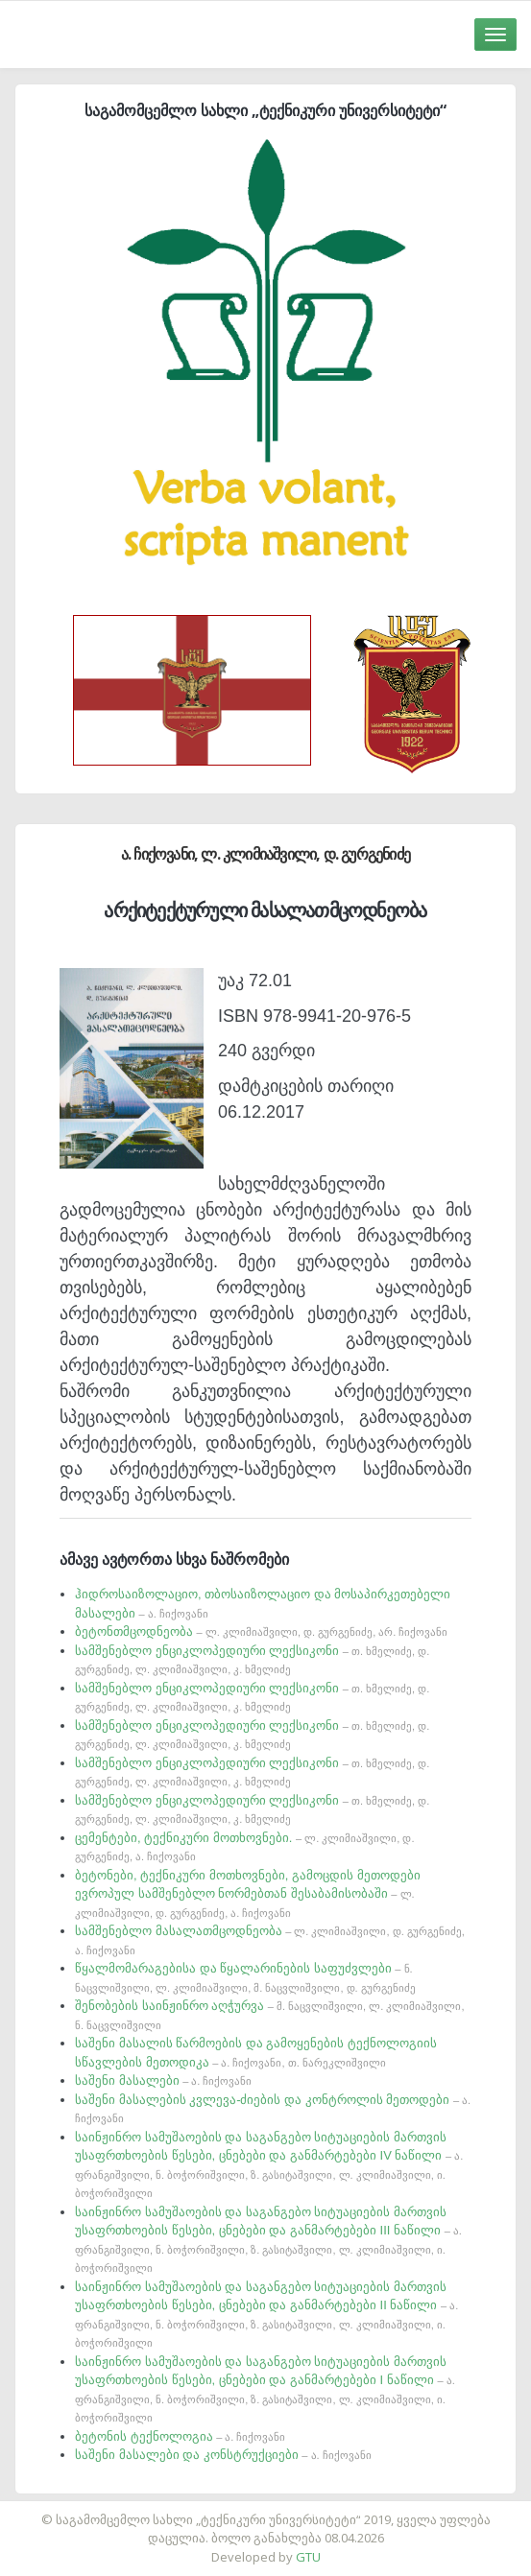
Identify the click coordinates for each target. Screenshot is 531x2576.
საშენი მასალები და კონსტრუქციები (223, 2454)
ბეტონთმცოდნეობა (261, 1631)
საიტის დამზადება (322, 2509)
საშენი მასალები (164, 2080)
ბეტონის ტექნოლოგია (180, 2436)
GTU (308, 2556)
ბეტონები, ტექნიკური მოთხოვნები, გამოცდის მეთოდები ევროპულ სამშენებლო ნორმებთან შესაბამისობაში (248, 1893)
